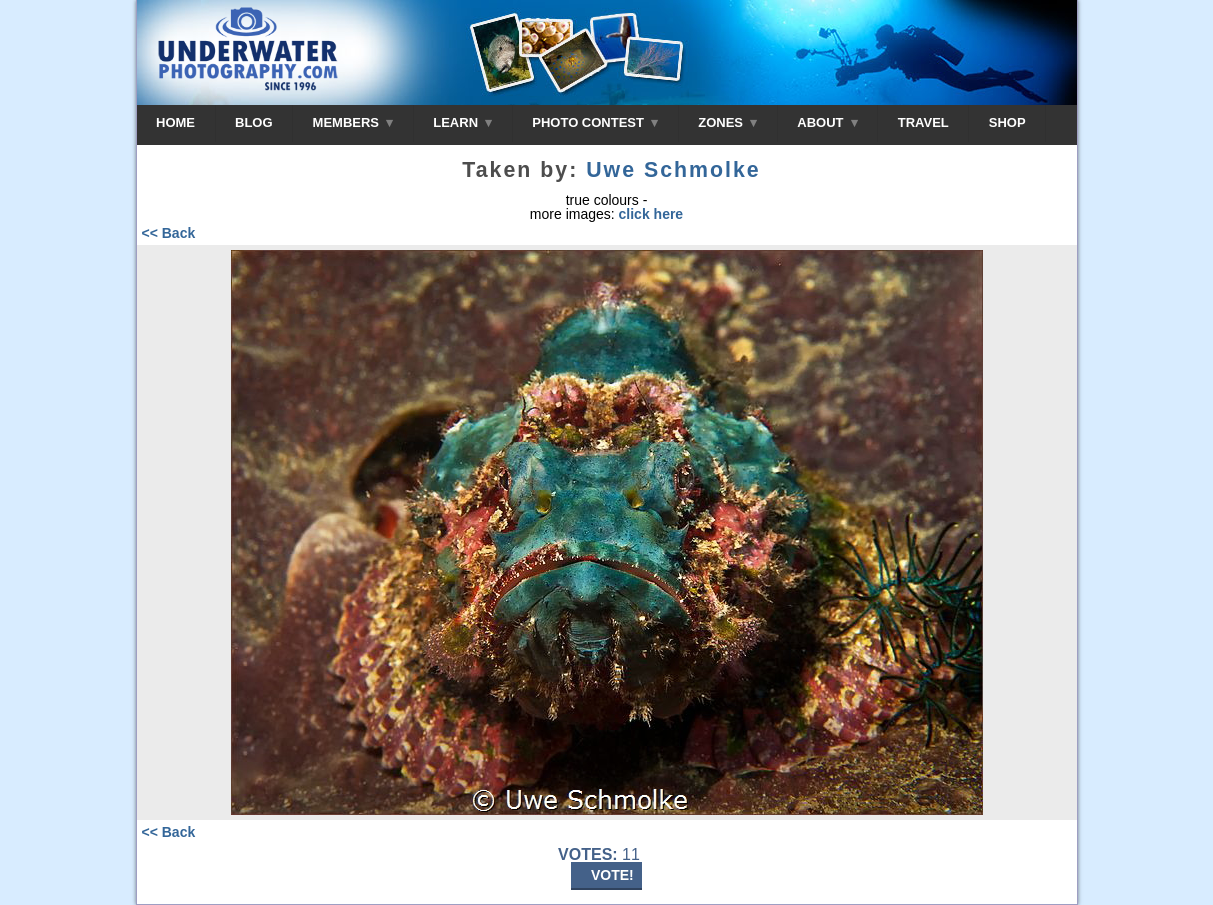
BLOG (254, 122)
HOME (175, 122)
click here (651, 214)
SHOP (1007, 122)
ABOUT (827, 122)
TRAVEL (923, 122)
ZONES (727, 122)
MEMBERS (353, 122)
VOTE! (612, 875)
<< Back (169, 233)
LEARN (462, 122)
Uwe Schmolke (673, 170)
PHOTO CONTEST (595, 122)
